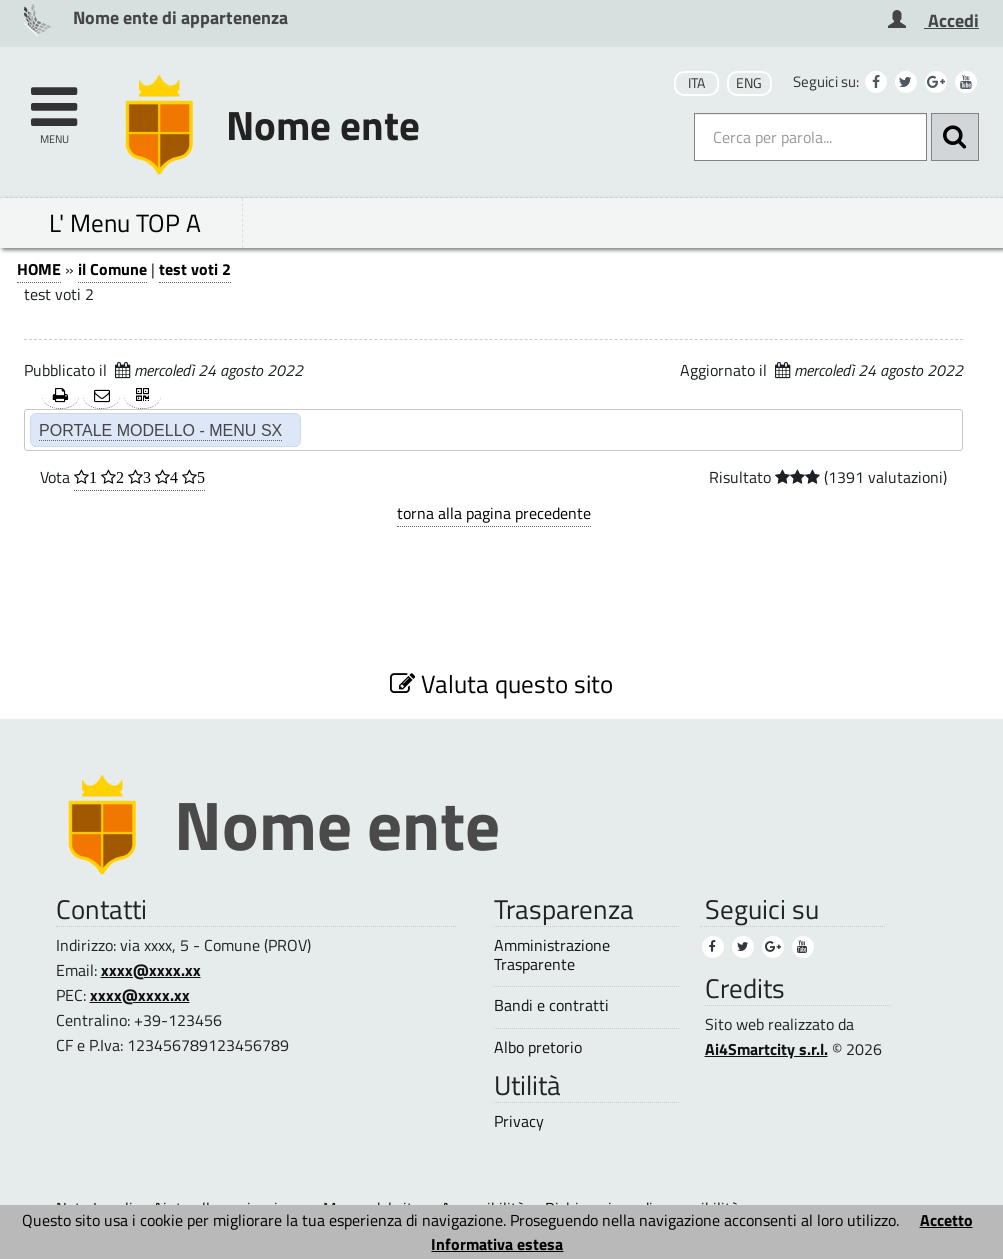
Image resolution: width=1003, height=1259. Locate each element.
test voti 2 (195, 269)
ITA (696, 83)
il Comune (112, 269)
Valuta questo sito (501, 683)
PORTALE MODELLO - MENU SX (160, 430)
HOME (39, 269)
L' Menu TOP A (125, 222)
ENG (749, 83)
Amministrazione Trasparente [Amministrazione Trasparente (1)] (552, 955)
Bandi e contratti (551, 1005)
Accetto (946, 1220)
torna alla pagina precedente (494, 513)
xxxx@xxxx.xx (151, 970)
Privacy (519, 1121)
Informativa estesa (497, 1244)
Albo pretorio (538, 1047)
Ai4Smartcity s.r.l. (766, 1049)
